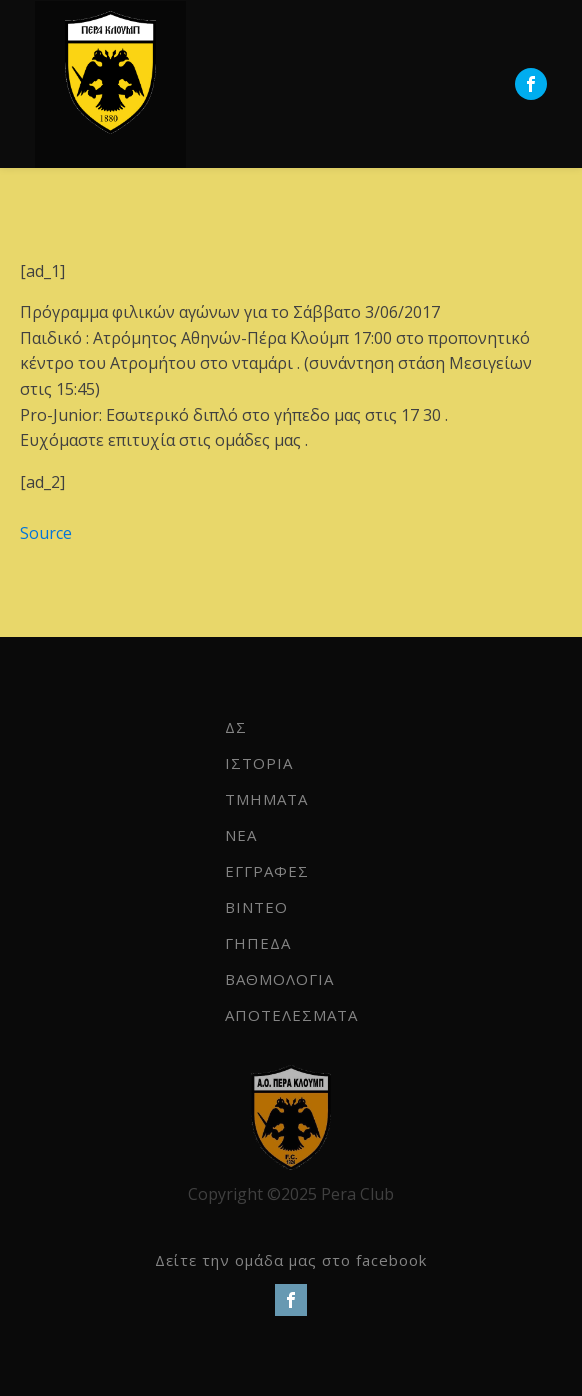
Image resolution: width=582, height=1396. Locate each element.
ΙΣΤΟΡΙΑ (259, 763)
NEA (241, 835)
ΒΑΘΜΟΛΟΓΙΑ (279, 979)
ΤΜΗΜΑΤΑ (266, 799)
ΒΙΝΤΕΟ (256, 907)
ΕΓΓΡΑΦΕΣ (267, 871)
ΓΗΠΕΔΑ (258, 943)
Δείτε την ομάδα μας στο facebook (291, 1260)
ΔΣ (236, 727)
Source (46, 533)
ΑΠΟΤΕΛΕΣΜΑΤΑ (291, 1015)
